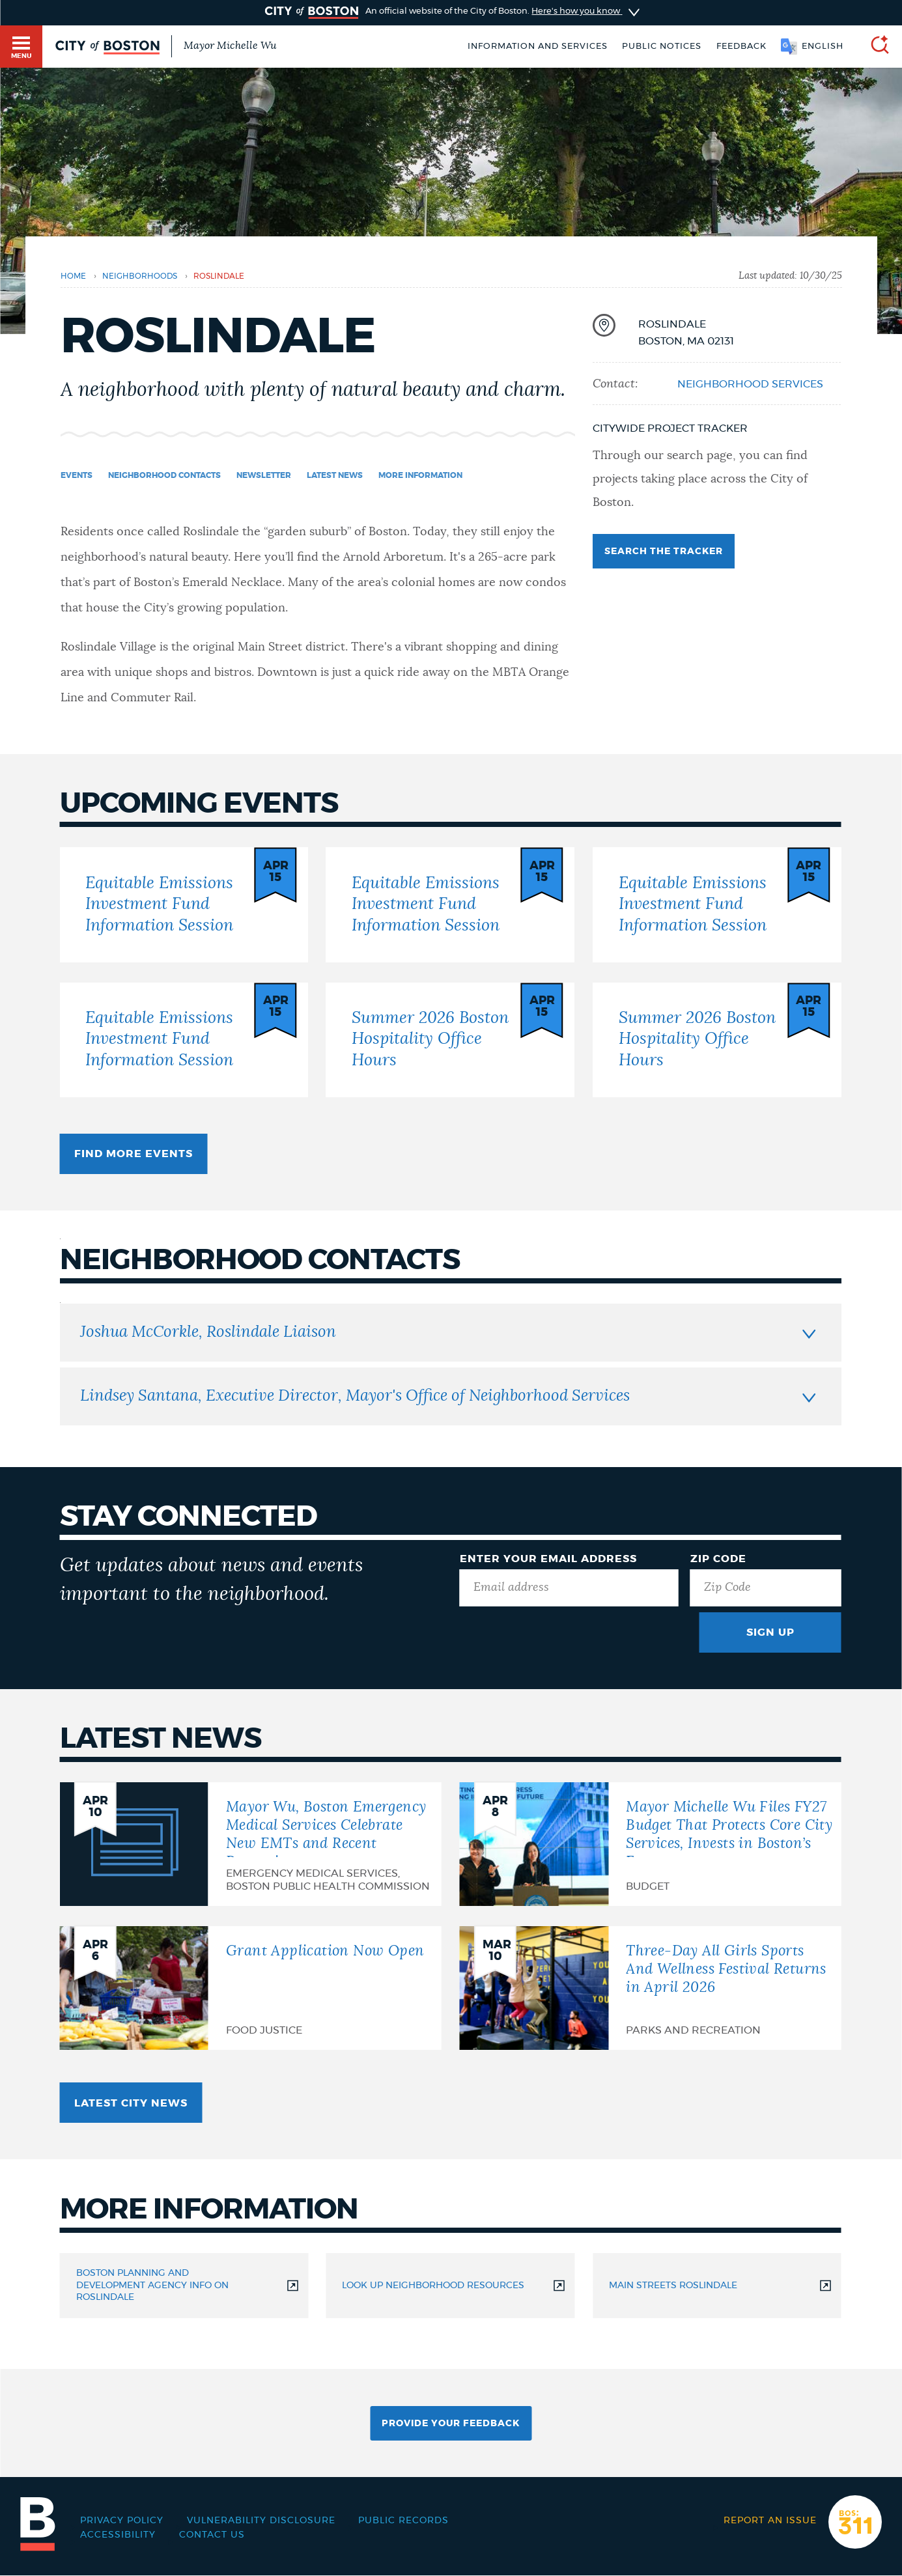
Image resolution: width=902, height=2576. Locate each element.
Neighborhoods (139, 276)
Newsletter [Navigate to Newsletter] (263, 475)
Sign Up (770, 1632)
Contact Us (212, 2535)
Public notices (661, 46)
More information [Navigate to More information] (420, 475)
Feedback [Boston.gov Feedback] (741, 46)
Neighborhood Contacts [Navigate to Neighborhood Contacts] (164, 475)
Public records (403, 2520)
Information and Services (538, 46)
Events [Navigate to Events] (76, 475)
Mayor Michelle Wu (230, 45)
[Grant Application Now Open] (251, 1988)
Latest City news (131, 2103)
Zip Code (718, 1559)
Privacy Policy (121, 2520)
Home (73, 276)
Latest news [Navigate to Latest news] (335, 475)
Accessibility (118, 2535)
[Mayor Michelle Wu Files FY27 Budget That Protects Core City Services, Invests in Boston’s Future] (650, 1844)
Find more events (133, 1154)
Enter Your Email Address (548, 1559)
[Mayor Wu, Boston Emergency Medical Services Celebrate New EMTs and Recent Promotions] (251, 1844)
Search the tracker (663, 551)
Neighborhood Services (750, 384)
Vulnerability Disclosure (261, 2520)
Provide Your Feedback (451, 2423)
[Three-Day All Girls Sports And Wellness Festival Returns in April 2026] (650, 1988)
